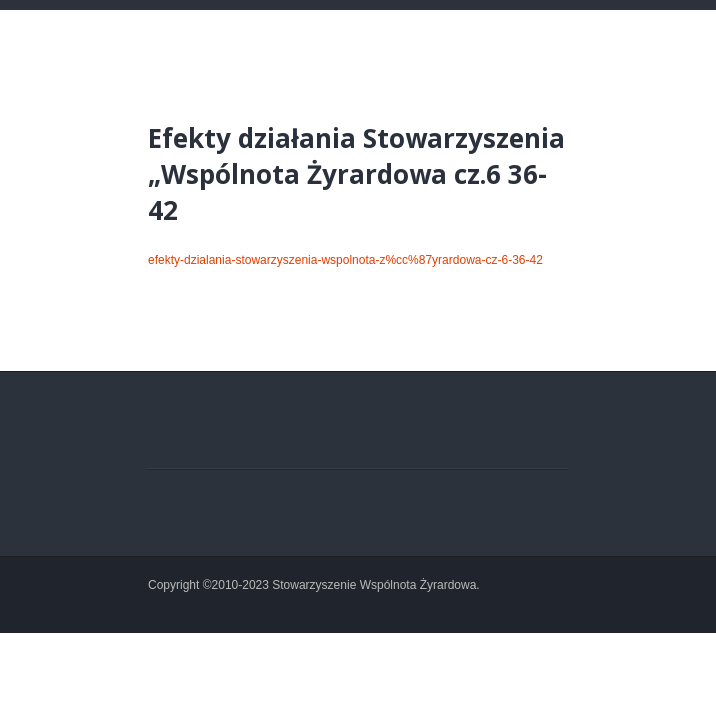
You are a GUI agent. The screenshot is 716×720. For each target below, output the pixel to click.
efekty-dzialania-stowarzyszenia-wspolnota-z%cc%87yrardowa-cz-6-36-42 (345, 260)
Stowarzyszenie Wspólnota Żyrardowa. (375, 585)
